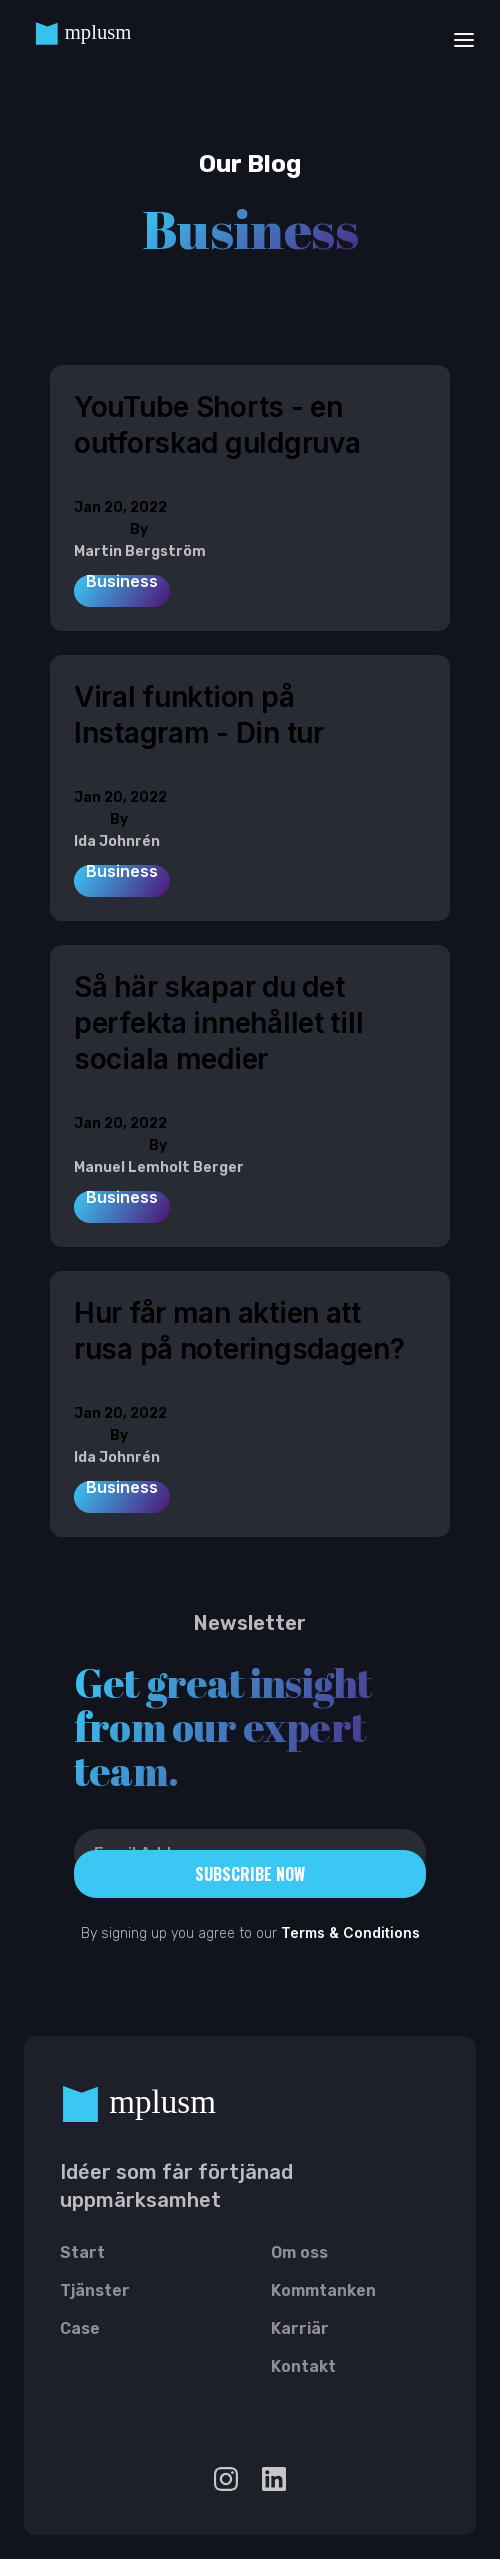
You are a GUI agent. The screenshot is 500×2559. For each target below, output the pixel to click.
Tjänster (95, 2294)
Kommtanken (323, 2294)
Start (82, 2256)
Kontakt (303, 2370)
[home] (96, 39)
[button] (458, 39)
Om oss (299, 2256)
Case (80, 2332)
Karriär (300, 2332)
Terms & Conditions (350, 1932)
